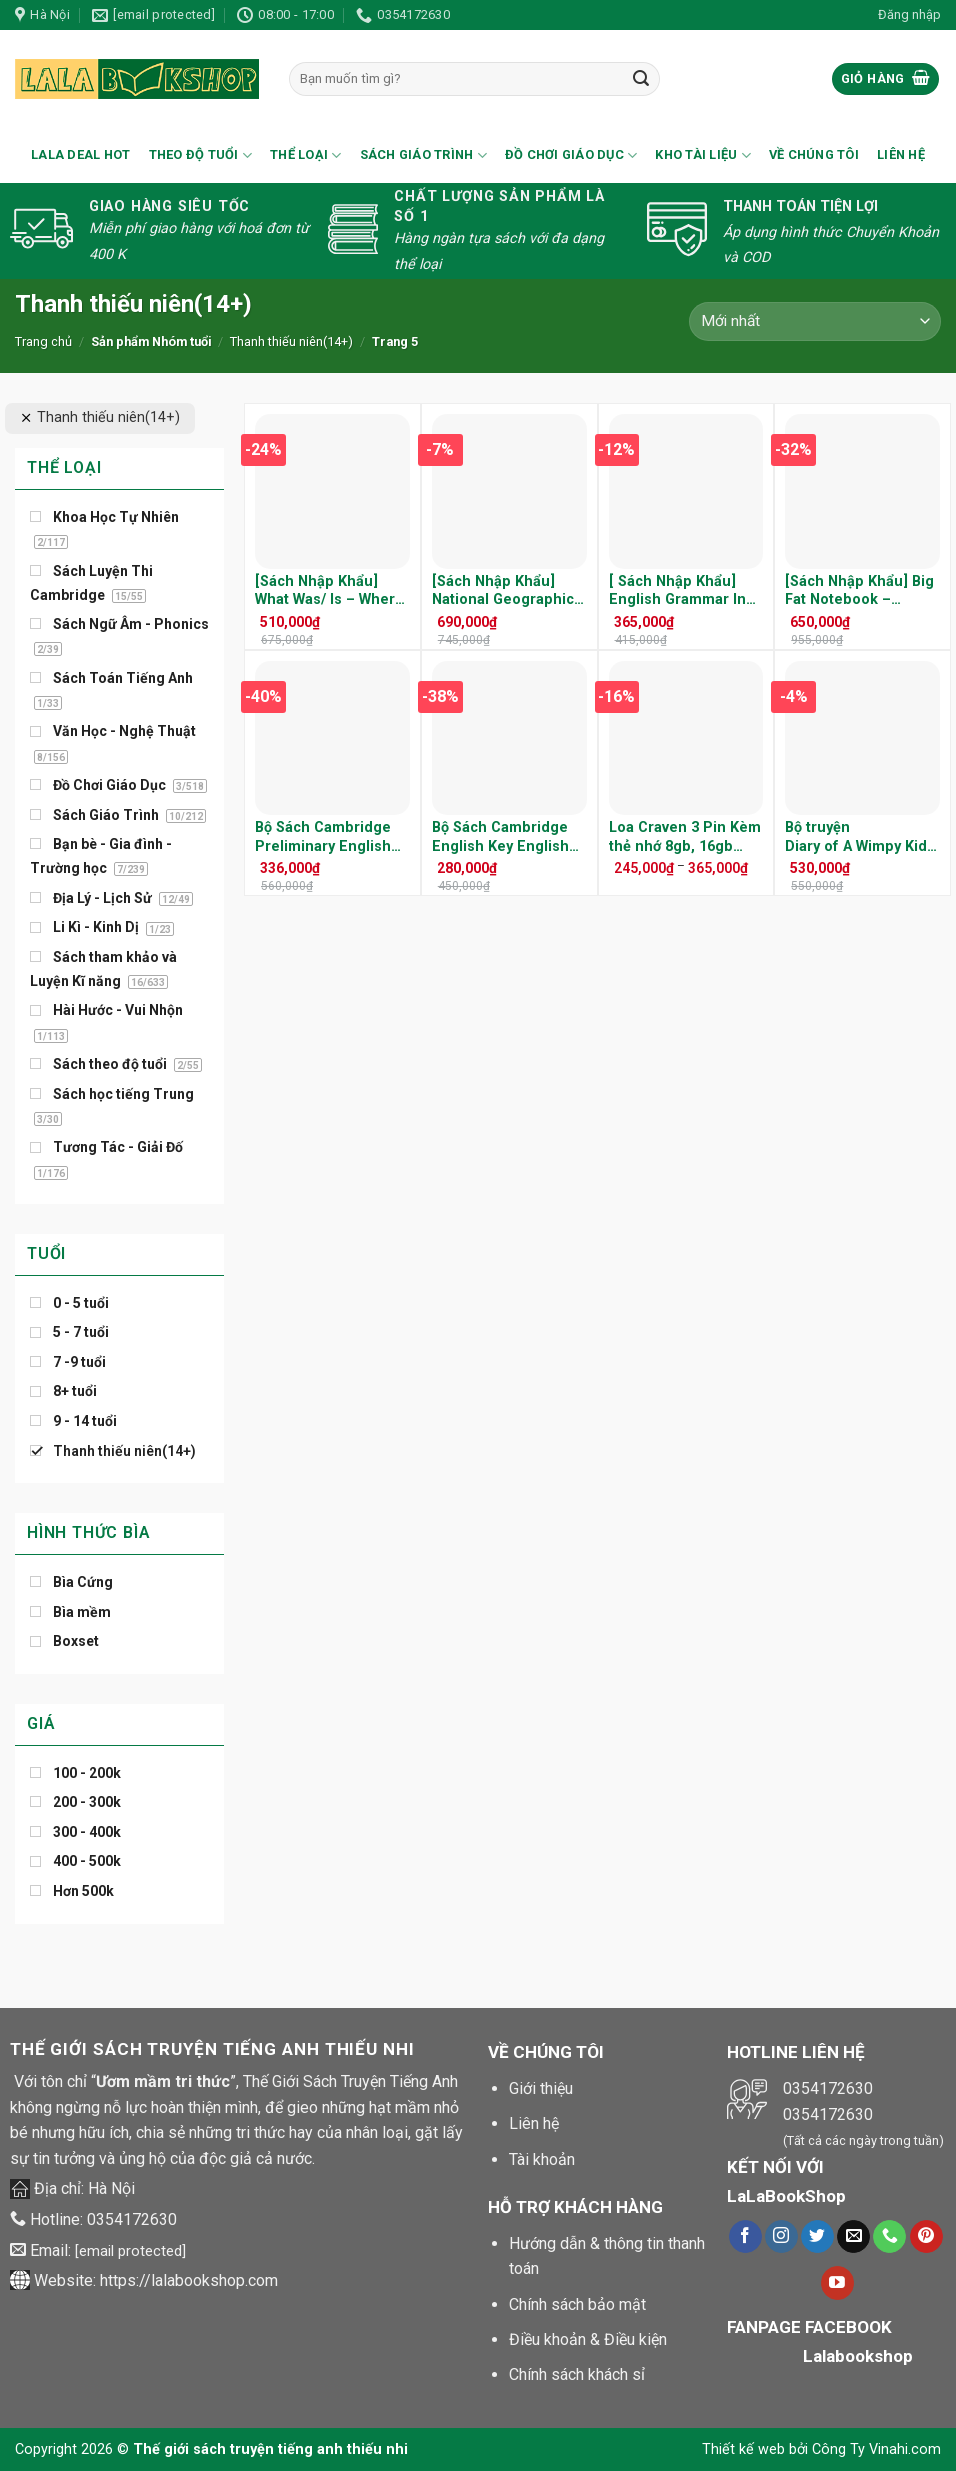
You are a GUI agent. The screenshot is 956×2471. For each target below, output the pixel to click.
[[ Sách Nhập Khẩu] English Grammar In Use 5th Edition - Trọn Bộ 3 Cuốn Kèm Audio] (686, 491)
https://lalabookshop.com (189, 2280)
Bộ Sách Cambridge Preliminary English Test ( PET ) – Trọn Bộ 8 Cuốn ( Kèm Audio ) (331, 837)
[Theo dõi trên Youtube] (837, 2283)
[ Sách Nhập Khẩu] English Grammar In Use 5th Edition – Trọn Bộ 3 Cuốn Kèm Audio (679, 591)
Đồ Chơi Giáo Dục (571, 155)
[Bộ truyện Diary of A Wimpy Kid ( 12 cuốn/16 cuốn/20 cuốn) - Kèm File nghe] (862, 738)
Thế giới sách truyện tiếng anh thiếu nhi (270, 2449)
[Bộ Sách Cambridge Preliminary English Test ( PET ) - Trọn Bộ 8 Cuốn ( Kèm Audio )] (332, 738)
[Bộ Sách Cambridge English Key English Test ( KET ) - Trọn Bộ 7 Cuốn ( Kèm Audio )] (509, 738)
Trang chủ (43, 341)
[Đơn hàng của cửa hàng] (815, 321)
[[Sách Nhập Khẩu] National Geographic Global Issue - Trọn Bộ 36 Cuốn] (509, 491)
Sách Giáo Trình (423, 155)
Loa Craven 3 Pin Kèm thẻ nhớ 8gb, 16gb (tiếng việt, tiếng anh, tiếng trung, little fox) (685, 837)
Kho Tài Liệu (703, 155)
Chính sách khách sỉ (577, 2374)
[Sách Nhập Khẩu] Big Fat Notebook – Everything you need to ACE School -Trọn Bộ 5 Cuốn (859, 591)
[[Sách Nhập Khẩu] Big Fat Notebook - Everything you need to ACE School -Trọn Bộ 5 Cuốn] (862, 491)
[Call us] (889, 2237)
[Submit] (641, 79)
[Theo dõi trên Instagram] (781, 2237)
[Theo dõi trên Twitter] (817, 2237)
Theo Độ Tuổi (201, 155)
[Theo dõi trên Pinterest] (926, 2237)
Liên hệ (901, 154)
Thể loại (306, 155)
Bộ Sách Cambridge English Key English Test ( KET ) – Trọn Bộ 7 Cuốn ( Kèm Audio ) (508, 837)
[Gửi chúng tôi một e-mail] (853, 2237)
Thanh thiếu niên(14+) (291, 341)
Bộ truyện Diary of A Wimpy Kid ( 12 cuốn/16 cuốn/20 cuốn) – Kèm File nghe (860, 837)
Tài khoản (542, 2159)
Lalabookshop (858, 2356)
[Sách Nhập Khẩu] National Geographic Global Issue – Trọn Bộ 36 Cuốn (503, 591)
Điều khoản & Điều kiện (588, 2339)
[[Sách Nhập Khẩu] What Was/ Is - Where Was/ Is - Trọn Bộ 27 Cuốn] (332, 491)
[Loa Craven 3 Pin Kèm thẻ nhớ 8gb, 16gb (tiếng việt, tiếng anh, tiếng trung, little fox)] (686, 738)
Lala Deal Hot (80, 154)
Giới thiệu (541, 2088)
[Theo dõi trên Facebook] (745, 2237)
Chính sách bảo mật (577, 2304)
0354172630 (132, 2219)
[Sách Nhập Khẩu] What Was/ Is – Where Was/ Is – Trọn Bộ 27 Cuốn (329, 591)
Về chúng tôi (814, 154)
